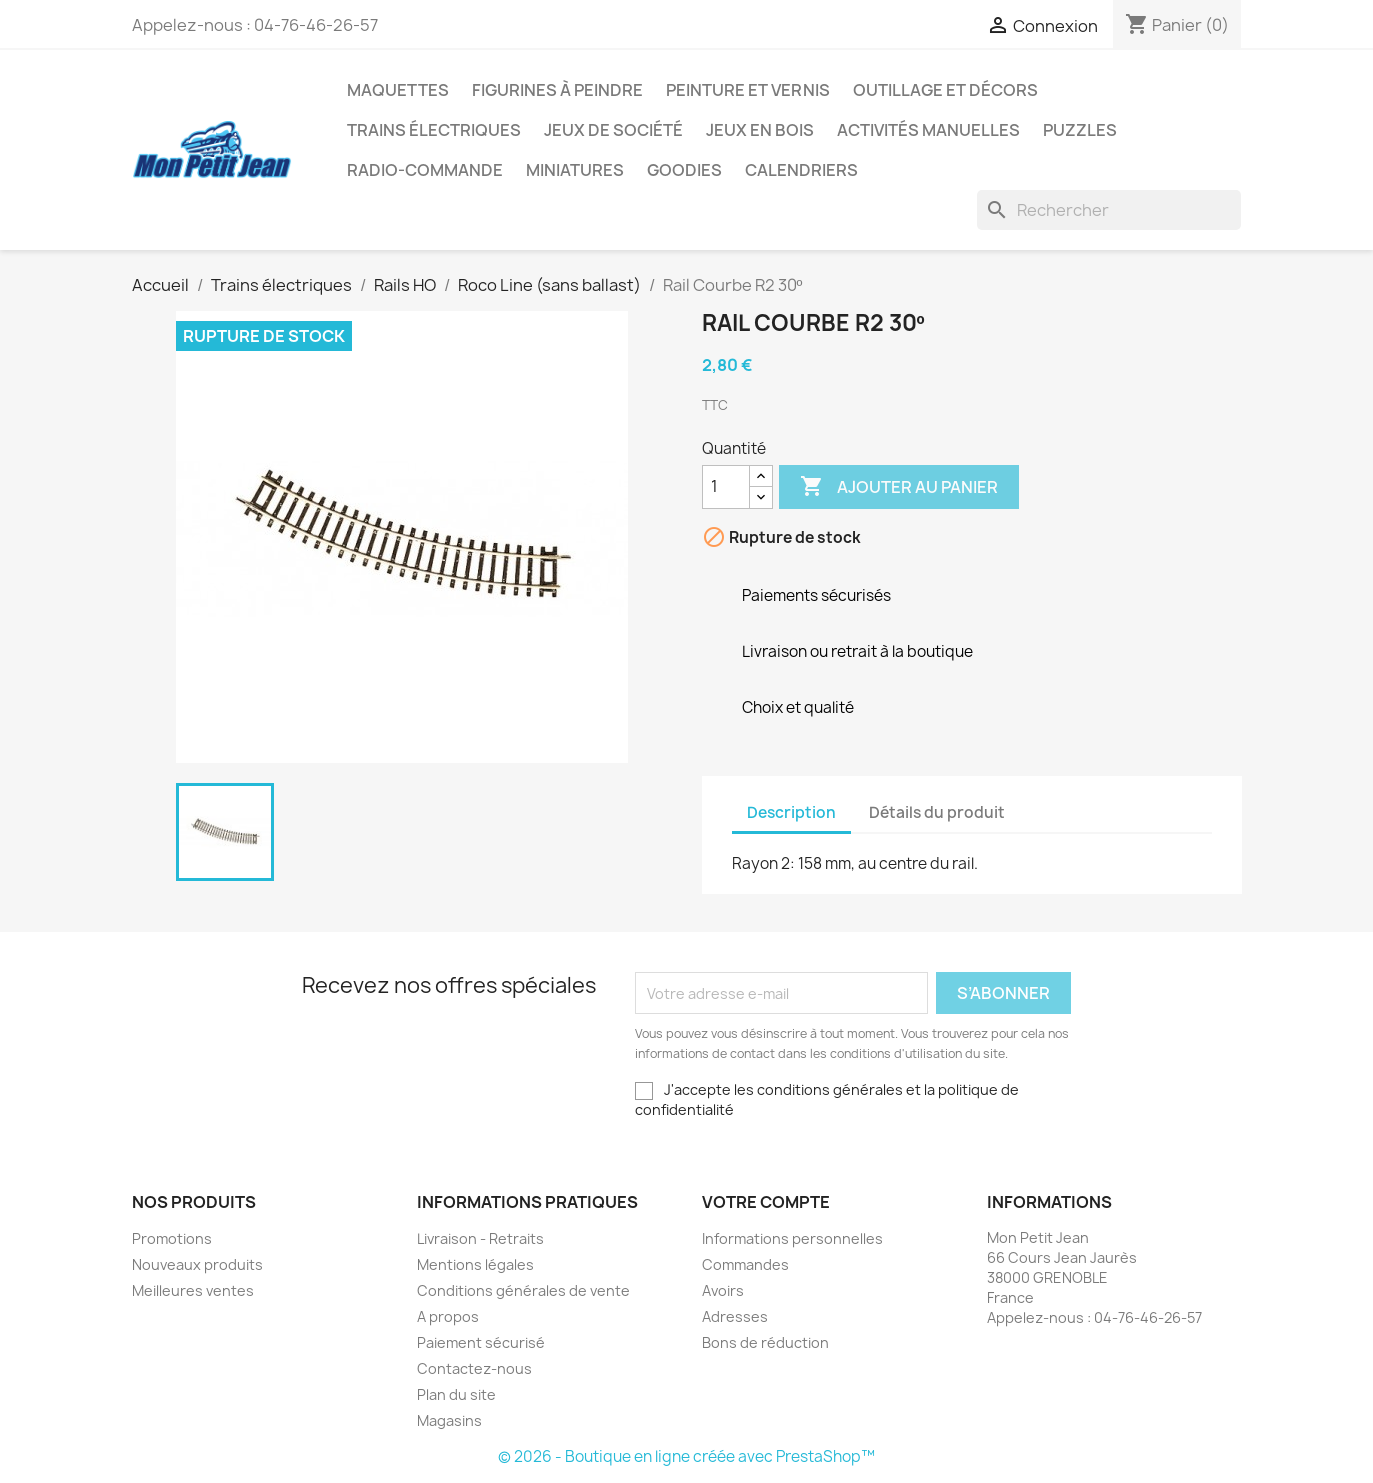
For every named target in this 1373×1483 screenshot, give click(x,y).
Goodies (684, 170)
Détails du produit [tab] (937, 812)
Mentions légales (475, 1264)
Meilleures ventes (193, 1290)
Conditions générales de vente (523, 1290)
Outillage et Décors (945, 90)
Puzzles (1080, 130)
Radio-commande (425, 170)
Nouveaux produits (197, 1264)
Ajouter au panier (899, 487)
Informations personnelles (792, 1238)
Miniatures (575, 170)
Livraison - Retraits (480, 1238)
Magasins (449, 1420)
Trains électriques (434, 130)
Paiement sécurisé (481, 1342)
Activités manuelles (928, 130)
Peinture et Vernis (748, 90)
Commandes (745, 1264)
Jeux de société (613, 130)
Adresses (735, 1316)
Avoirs (723, 1290)
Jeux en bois (760, 130)
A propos (448, 1316)
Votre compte (766, 1202)
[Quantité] (726, 487)
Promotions (172, 1238)
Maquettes (398, 90)
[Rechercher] (1109, 210)
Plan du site (456, 1394)
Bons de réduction (765, 1342)
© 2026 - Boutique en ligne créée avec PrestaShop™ (686, 1456)
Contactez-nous (474, 1368)
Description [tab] (791, 812)
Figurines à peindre (557, 90)
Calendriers (801, 170)
